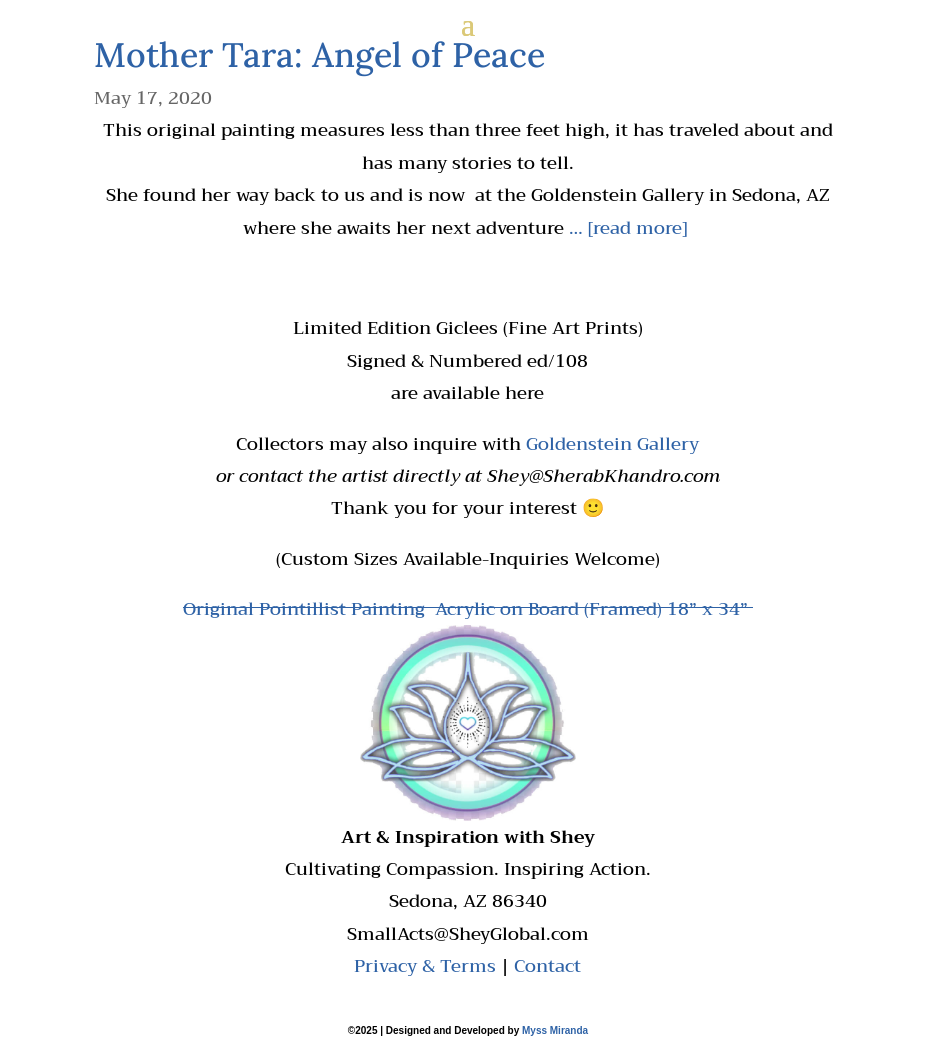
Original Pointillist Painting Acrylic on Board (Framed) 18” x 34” (468, 609)
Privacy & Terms (425, 966)
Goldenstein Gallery (612, 444)
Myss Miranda (555, 1030)
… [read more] (630, 228)
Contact (547, 966)
